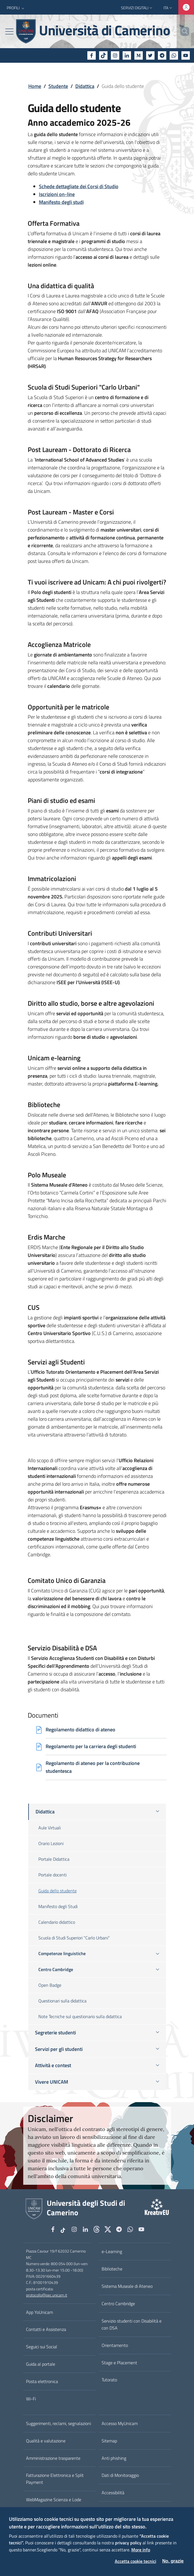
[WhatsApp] (174, 55)
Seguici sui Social (41, 2346)
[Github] (96, 2230)
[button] (16, 7)
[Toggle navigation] (9, 31)
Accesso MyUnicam (120, 2423)
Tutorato (109, 2379)
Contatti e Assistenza (46, 2329)
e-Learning (112, 2251)
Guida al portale (40, 2364)
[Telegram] (162, 55)
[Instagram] (115, 55)
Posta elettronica (42, 2381)
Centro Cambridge (118, 2303)
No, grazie (173, 2561)
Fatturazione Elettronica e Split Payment (55, 2479)
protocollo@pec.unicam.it (46, 2295)
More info (140, 2549)
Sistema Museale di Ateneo (127, 2286)
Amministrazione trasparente (53, 2458)
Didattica (84, 86)
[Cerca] (182, 31)
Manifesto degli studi (61, 202)
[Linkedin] (127, 55)
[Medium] (138, 55)
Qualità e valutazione (46, 2440)
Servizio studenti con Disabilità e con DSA (132, 2324)
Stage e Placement (119, 2362)
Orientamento (115, 2345)
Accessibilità (113, 2492)
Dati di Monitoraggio (120, 2475)
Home (34, 86)
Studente (58, 86)
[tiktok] (103, 55)
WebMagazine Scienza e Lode (53, 2499)
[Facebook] (91, 55)
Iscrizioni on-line (57, 194)
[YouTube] (185, 55)
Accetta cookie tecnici (135, 2561)
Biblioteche (112, 2268)
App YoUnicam (39, 2312)
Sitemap (109, 2440)
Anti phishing (114, 2458)
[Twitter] (150, 55)
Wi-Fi (31, 2398)
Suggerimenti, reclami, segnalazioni (58, 2423)
